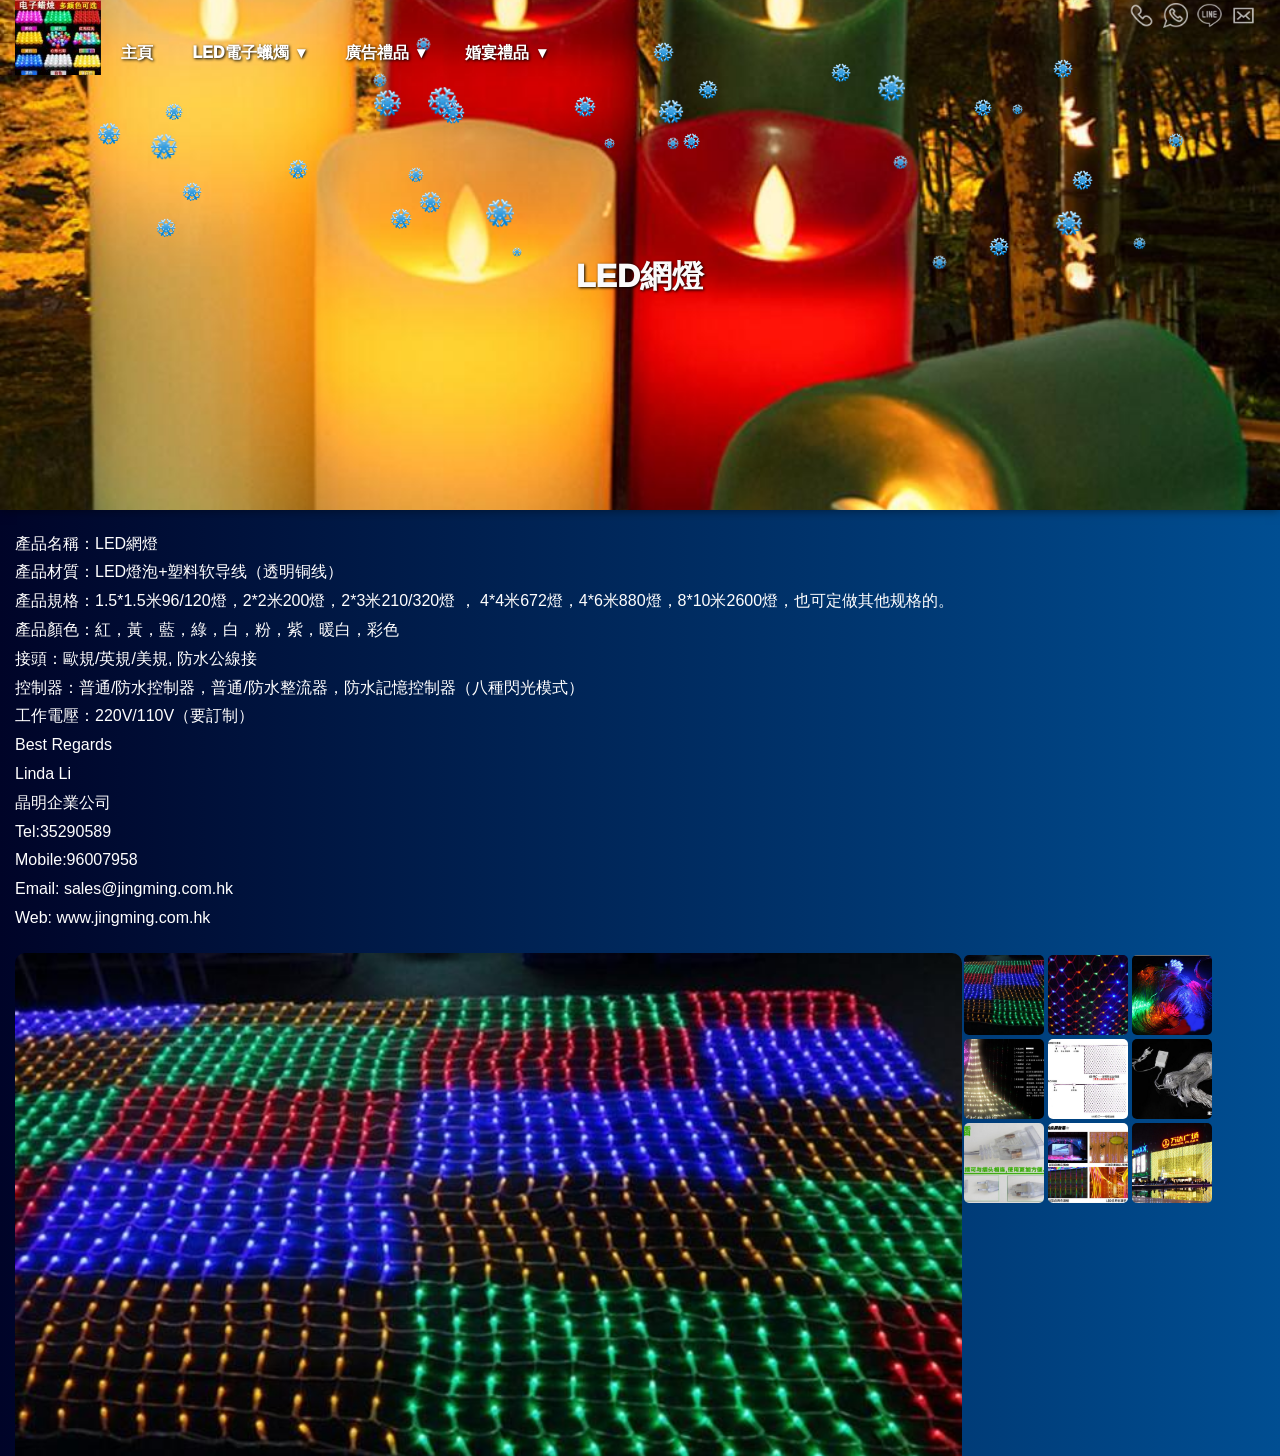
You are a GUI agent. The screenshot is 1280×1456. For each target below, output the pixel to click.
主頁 (137, 52)
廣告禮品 (377, 52)
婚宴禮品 (497, 52)
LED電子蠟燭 (241, 52)
